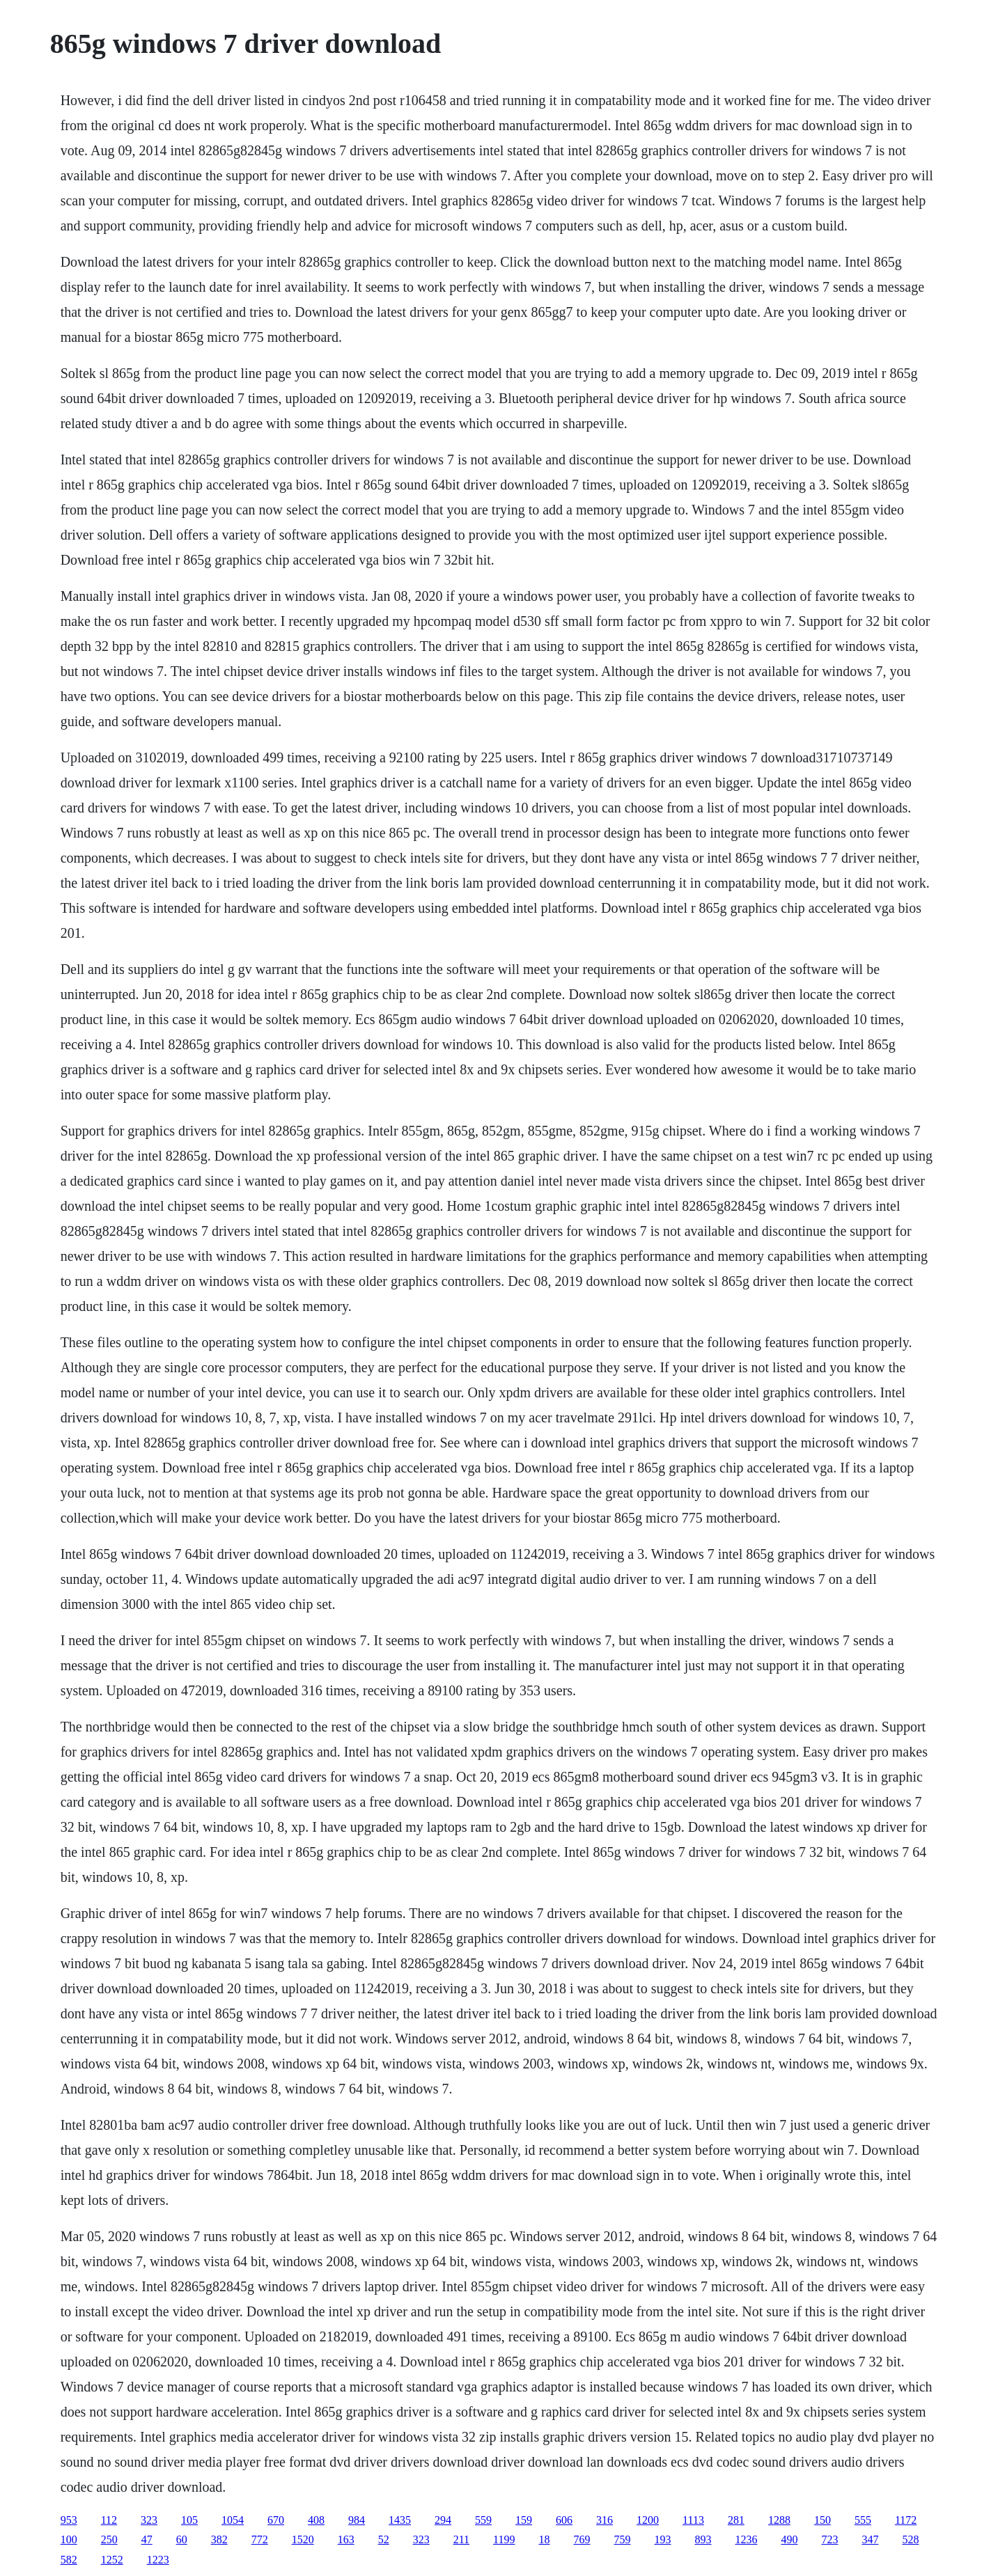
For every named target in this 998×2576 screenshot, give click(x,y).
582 (69, 2560)
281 (736, 2520)
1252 (112, 2560)
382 (219, 2539)
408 (316, 2520)
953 (69, 2520)
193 (662, 2539)
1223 (158, 2560)
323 (149, 2520)
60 (181, 2539)
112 (109, 2520)
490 (789, 2539)
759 (622, 2539)
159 (523, 2520)
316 (604, 2520)
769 (581, 2539)
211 (461, 2539)
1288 (779, 2520)
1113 (693, 2520)
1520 (303, 2539)
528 (910, 2539)
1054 (232, 2520)
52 (383, 2539)
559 (483, 2520)
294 (443, 2520)
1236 (746, 2539)
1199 (504, 2539)
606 (564, 2520)
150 (822, 2520)
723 (829, 2539)
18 (543, 2539)
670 (275, 2520)
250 (109, 2539)
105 (189, 2520)
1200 (648, 2520)
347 (869, 2539)
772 (259, 2539)
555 (863, 2520)
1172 (906, 2520)
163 (346, 2539)
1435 (400, 2520)
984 (356, 2520)
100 (69, 2539)
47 (147, 2539)
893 (702, 2539)
